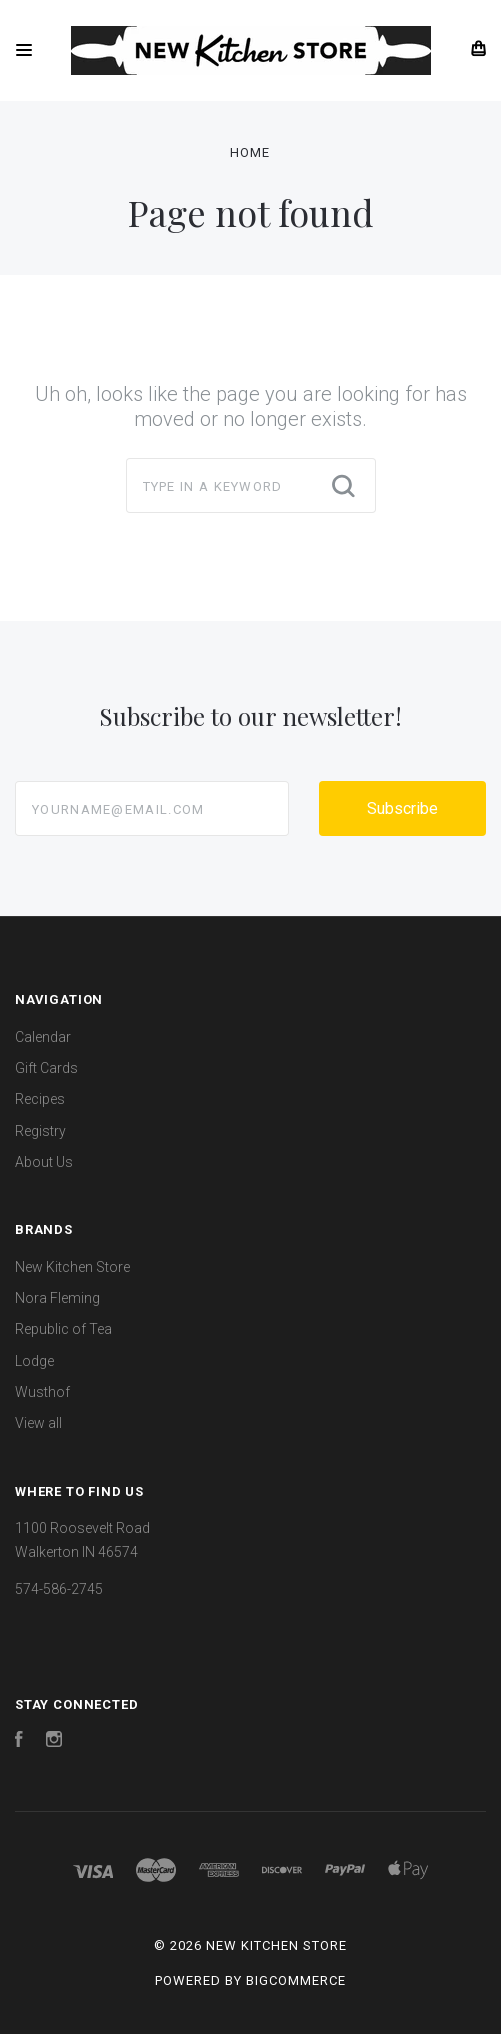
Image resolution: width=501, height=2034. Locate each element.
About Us (44, 1162)
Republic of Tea (63, 1329)
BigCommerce (296, 1980)
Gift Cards (46, 1068)
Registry (40, 1131)
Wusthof (42, 1392)
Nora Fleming (57, 1298)
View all (38, 1423)
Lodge (34, 1361)
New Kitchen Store (72, 1267)
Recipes (40, 1099)
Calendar (43, 1037)
